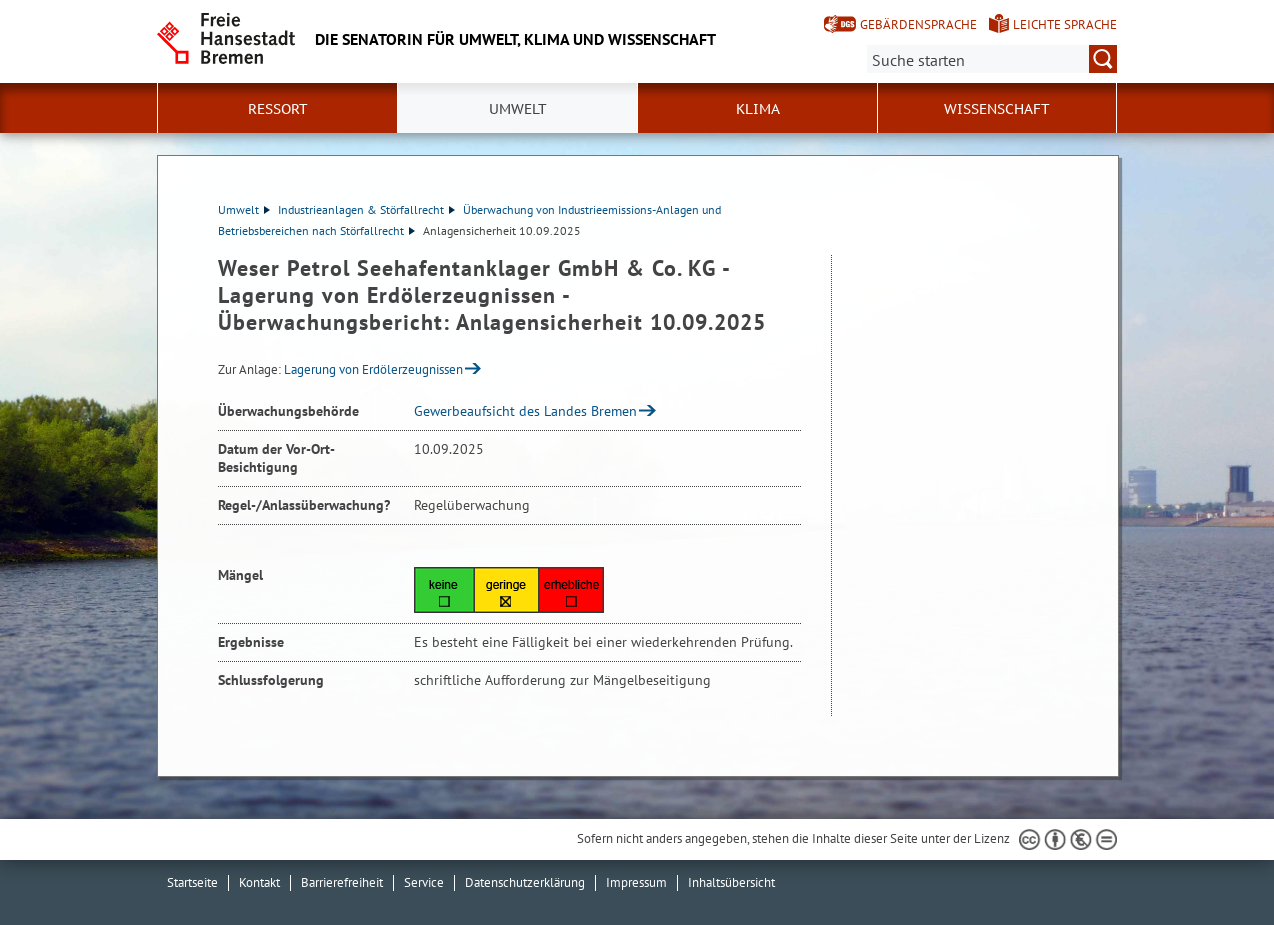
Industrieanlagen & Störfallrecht (366, 209)
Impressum (636, 882)
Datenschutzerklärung (525, 882)
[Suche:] (992, 59)
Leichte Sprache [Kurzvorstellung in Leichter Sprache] (1065, 24)
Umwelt (244, 209)
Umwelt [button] (518, 109)
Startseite (192, 882)
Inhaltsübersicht (731, 882)
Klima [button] (758, 109)
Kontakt (259, 882)
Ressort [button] (278, 109)
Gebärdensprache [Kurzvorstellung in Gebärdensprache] (918, 24)
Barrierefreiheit (342, 882)
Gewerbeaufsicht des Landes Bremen (525, 411)
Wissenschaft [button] (997, 109)
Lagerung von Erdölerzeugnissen (373, 369)
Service (424, 882)
